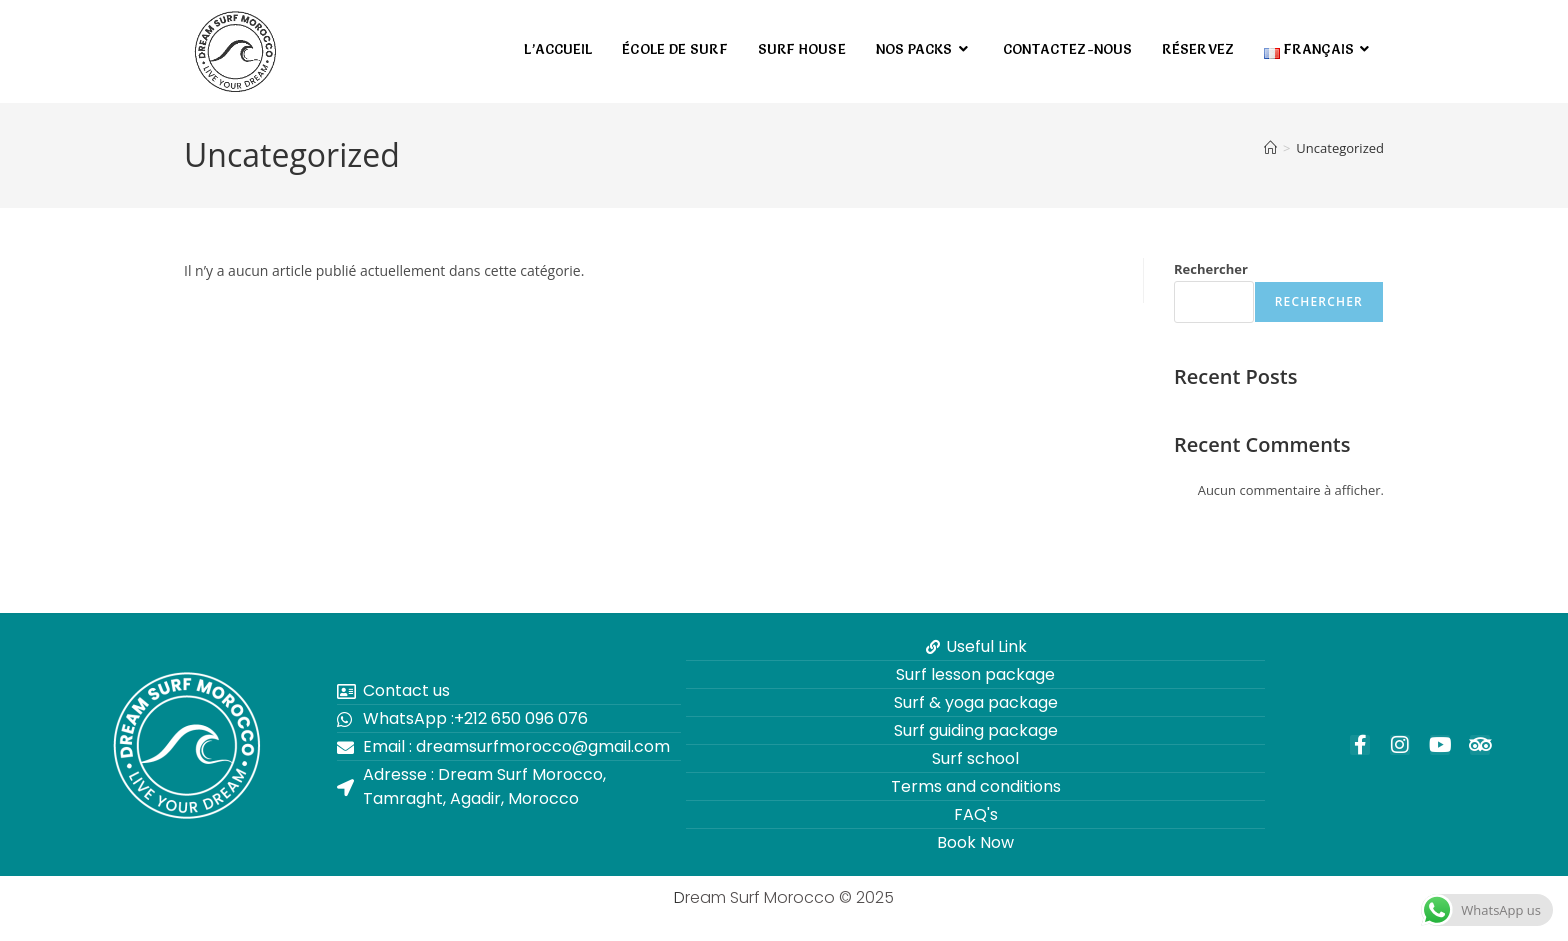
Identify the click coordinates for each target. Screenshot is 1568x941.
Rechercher (1211, 269)
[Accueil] (1270, 148)
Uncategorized (1340, 148)
